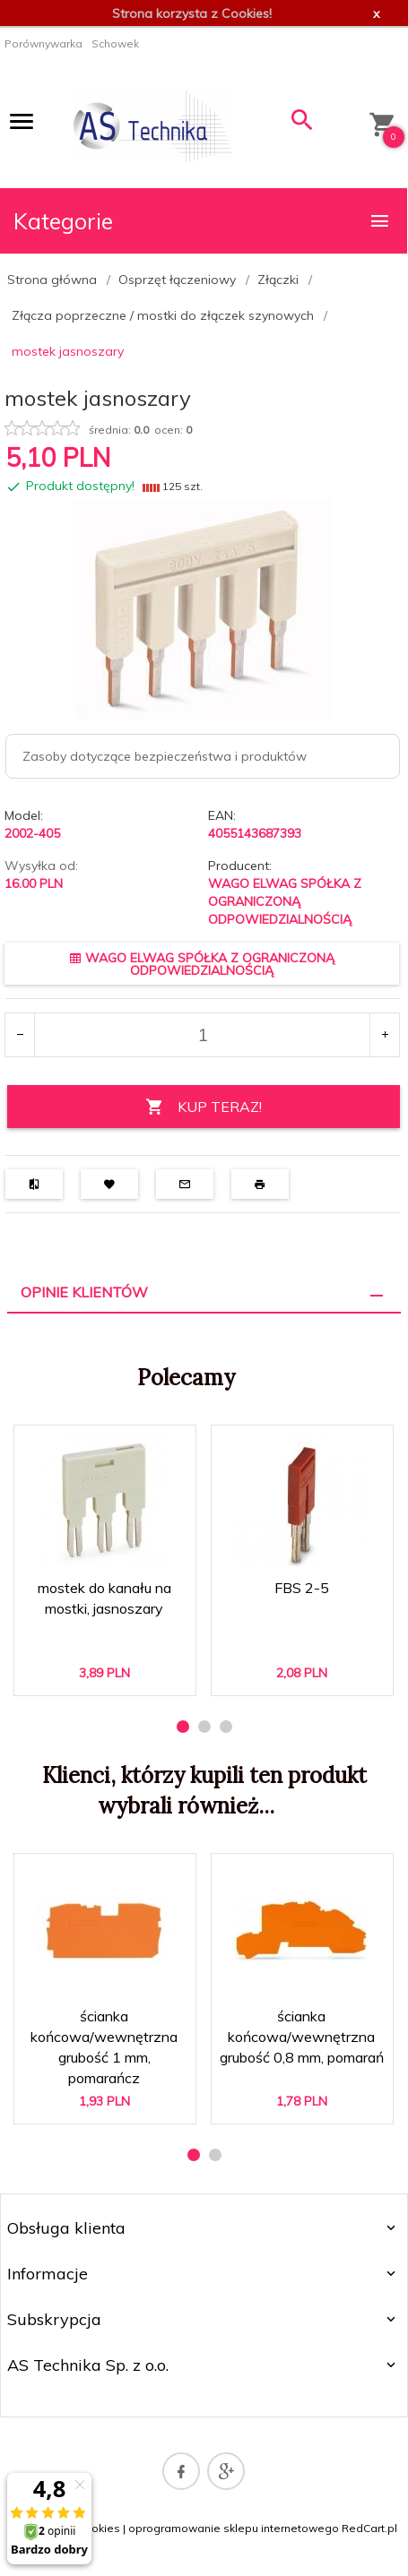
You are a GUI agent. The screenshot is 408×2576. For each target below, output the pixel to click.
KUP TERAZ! (203, 1107)
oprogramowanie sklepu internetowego (233, 2528)
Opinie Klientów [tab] (84, 1292)
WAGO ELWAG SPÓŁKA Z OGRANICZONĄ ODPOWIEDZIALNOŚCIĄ (284, 901)
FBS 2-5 (301, 1588)
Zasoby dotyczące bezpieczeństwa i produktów (164, 756)
